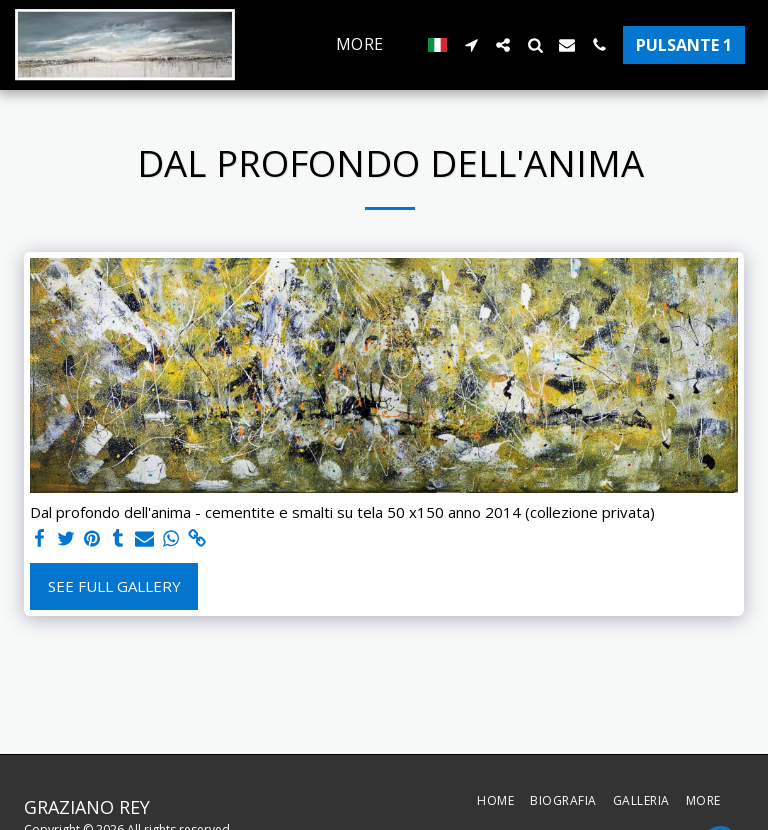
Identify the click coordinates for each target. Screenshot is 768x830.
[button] (471, 45)
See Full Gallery (114, 586)
